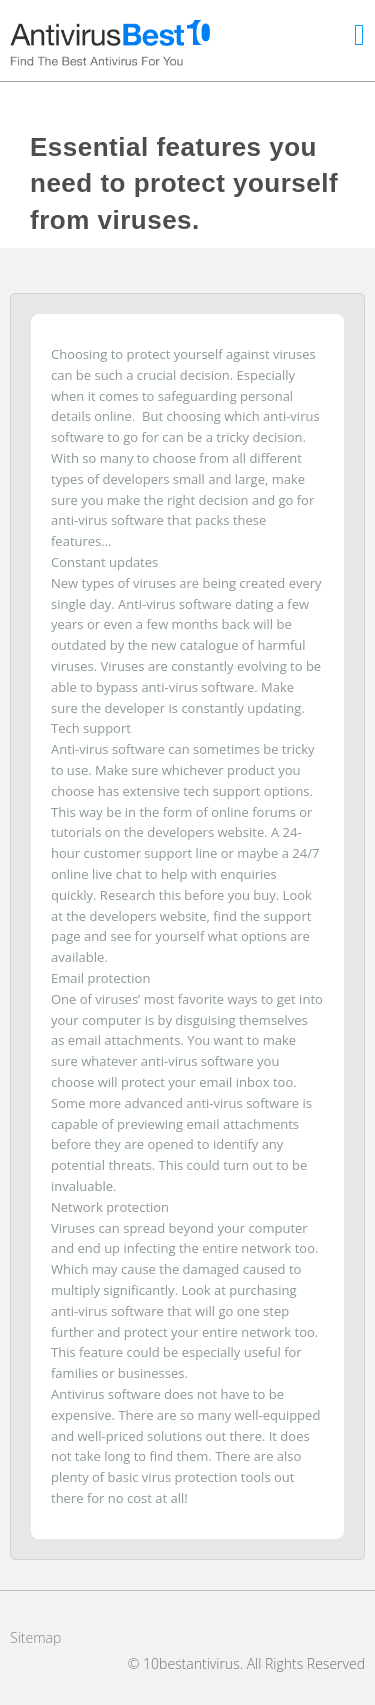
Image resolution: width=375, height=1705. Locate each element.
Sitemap (35, 1637)
